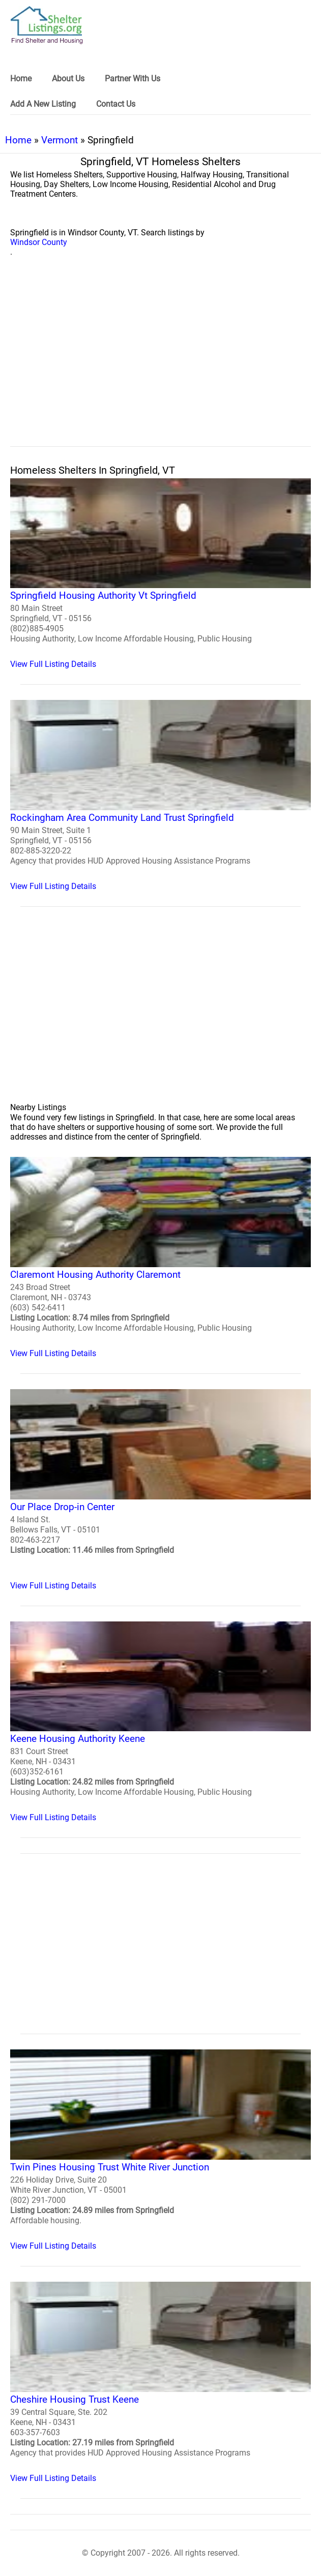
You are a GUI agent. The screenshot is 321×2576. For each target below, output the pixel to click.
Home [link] (21, 78)
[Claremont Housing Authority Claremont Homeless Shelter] (160, 1257)
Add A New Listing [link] (43, 104)
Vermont (59, 140)
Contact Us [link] (115, 104)
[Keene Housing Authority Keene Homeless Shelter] (160, 1722)
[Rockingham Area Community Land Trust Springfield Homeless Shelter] (160, 795)
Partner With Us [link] (132, 78)
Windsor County (38, 242)
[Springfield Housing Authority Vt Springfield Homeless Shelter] (160, 573)
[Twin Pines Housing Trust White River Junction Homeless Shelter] (160, 2150)
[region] (160, 363)
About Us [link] (68, 78)
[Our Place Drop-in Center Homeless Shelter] (160, 1489)
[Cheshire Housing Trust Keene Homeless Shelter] (160, 2382)
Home (18, 140)
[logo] (46, 25)
